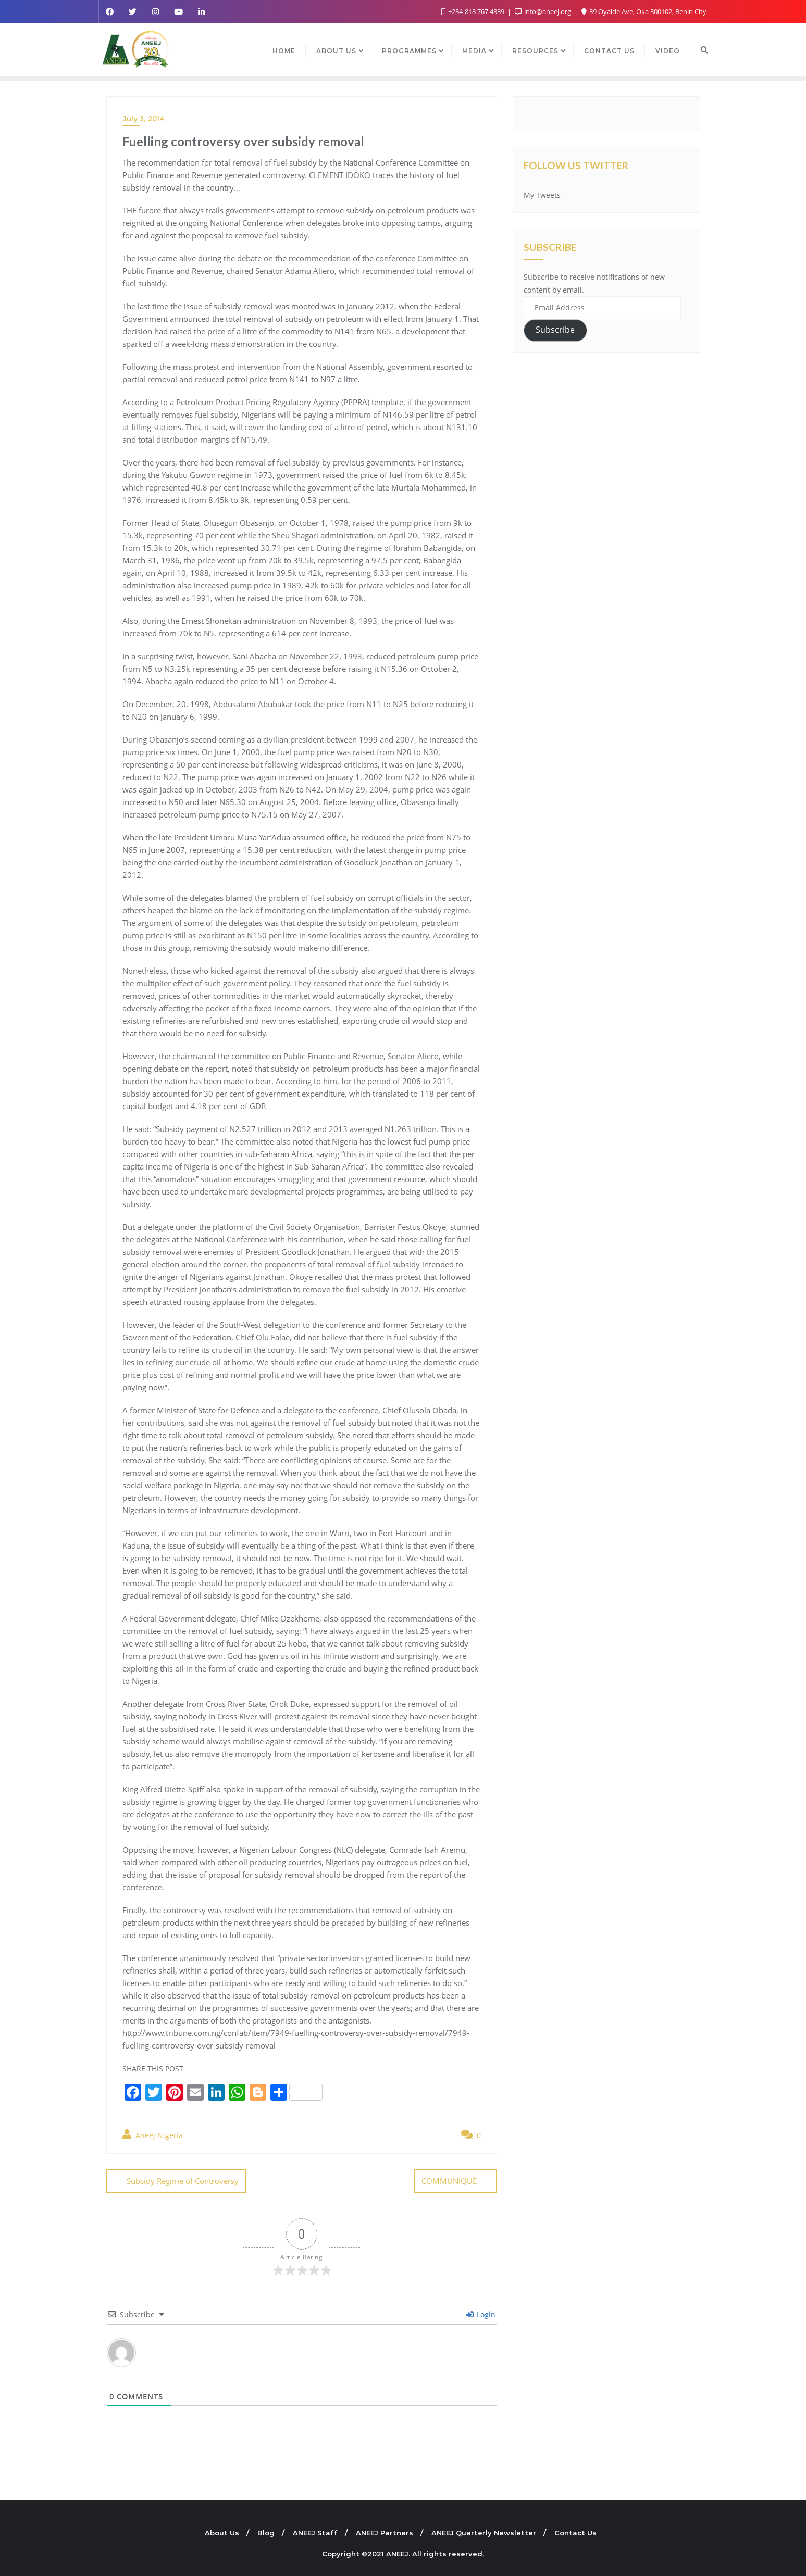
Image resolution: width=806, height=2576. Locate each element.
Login (480, 2314)
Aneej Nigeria (152, 2134)
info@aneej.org (544, 11)
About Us (222, 2532)
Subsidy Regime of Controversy (183, 2181)
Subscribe (555, 329)
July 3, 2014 (143, 118)
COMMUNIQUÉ (449, 2181)
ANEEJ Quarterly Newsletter (483, 2532)
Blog (266, 2532)
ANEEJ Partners (384, 2532)
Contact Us (575, 2532)
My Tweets (542, 195)
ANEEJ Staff (315, 2532)
